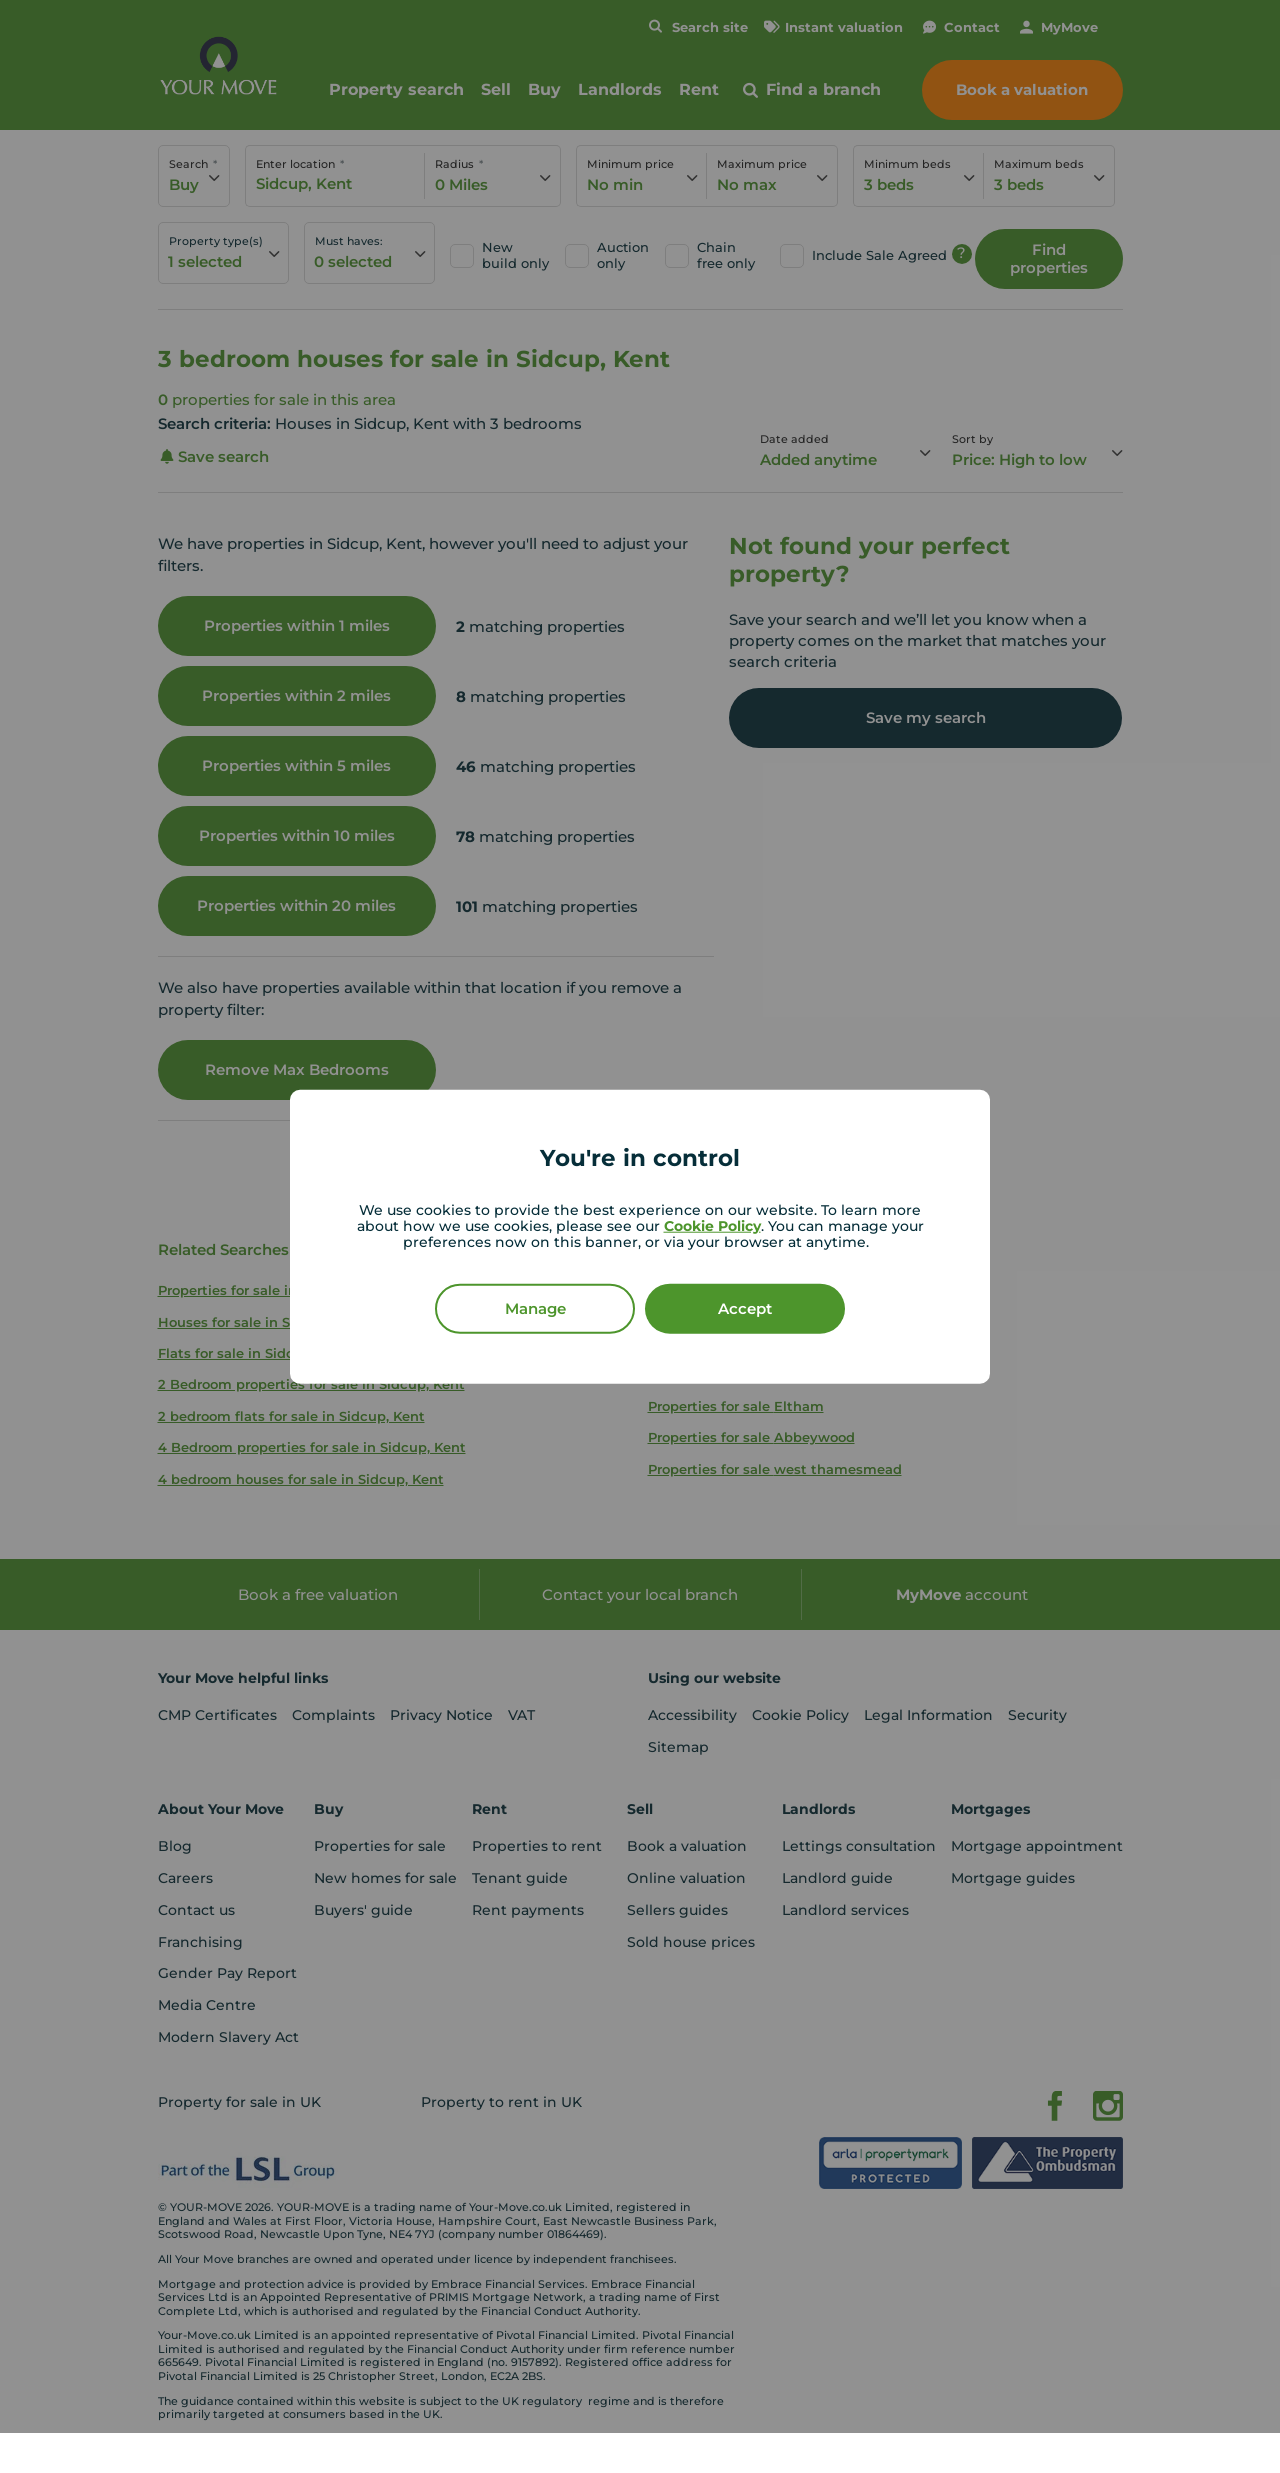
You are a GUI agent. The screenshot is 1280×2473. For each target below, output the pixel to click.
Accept (745, 1307)
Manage (535, 1307)
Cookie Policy (712, 1225)
